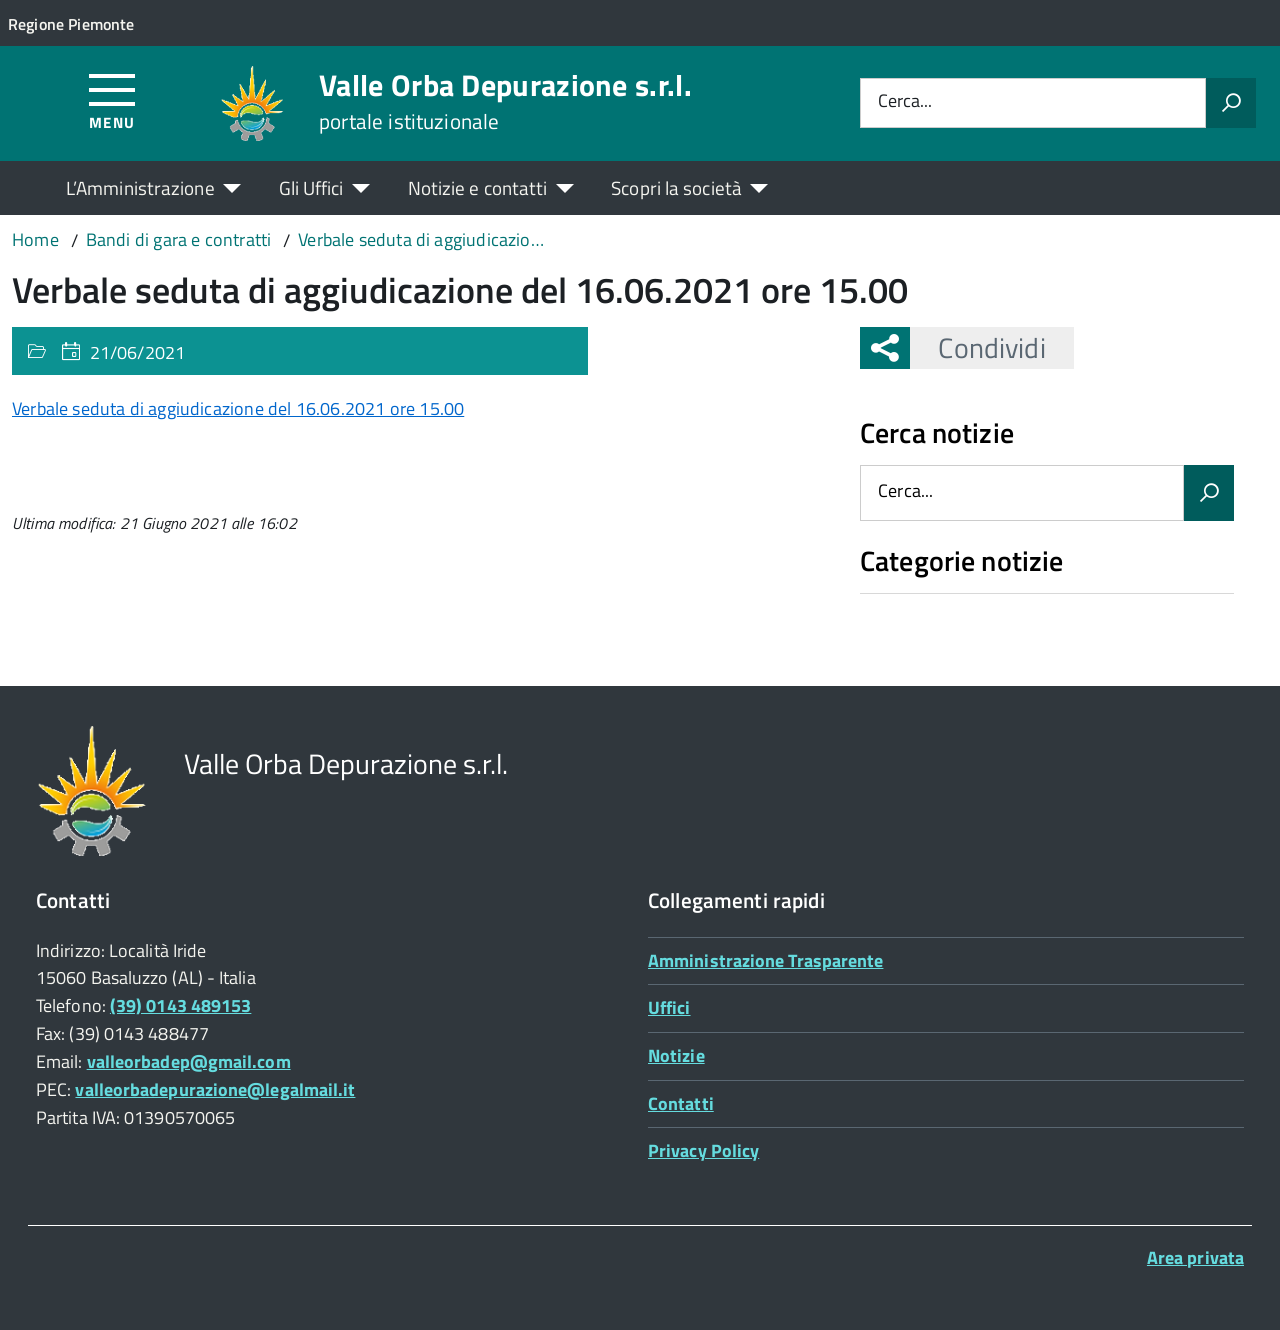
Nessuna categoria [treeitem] (931, 604)
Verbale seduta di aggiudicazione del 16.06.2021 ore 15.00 (238, 408)
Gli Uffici (311, 187)
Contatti (681, 1103)
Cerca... (905, 102)
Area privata (1195, 1257)
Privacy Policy (703, 1150)
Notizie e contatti (478, 187)
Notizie (676, 1055)
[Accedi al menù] (112, 100)
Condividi (977, 347)
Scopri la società (676, 187)
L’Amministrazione (140, 187)
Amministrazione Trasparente (765, 960)
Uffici (669, 1007)
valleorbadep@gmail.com (189, 1061)
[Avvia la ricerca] (1231, 103)
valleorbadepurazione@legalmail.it (215, 1089)
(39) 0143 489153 (180, 1005)
